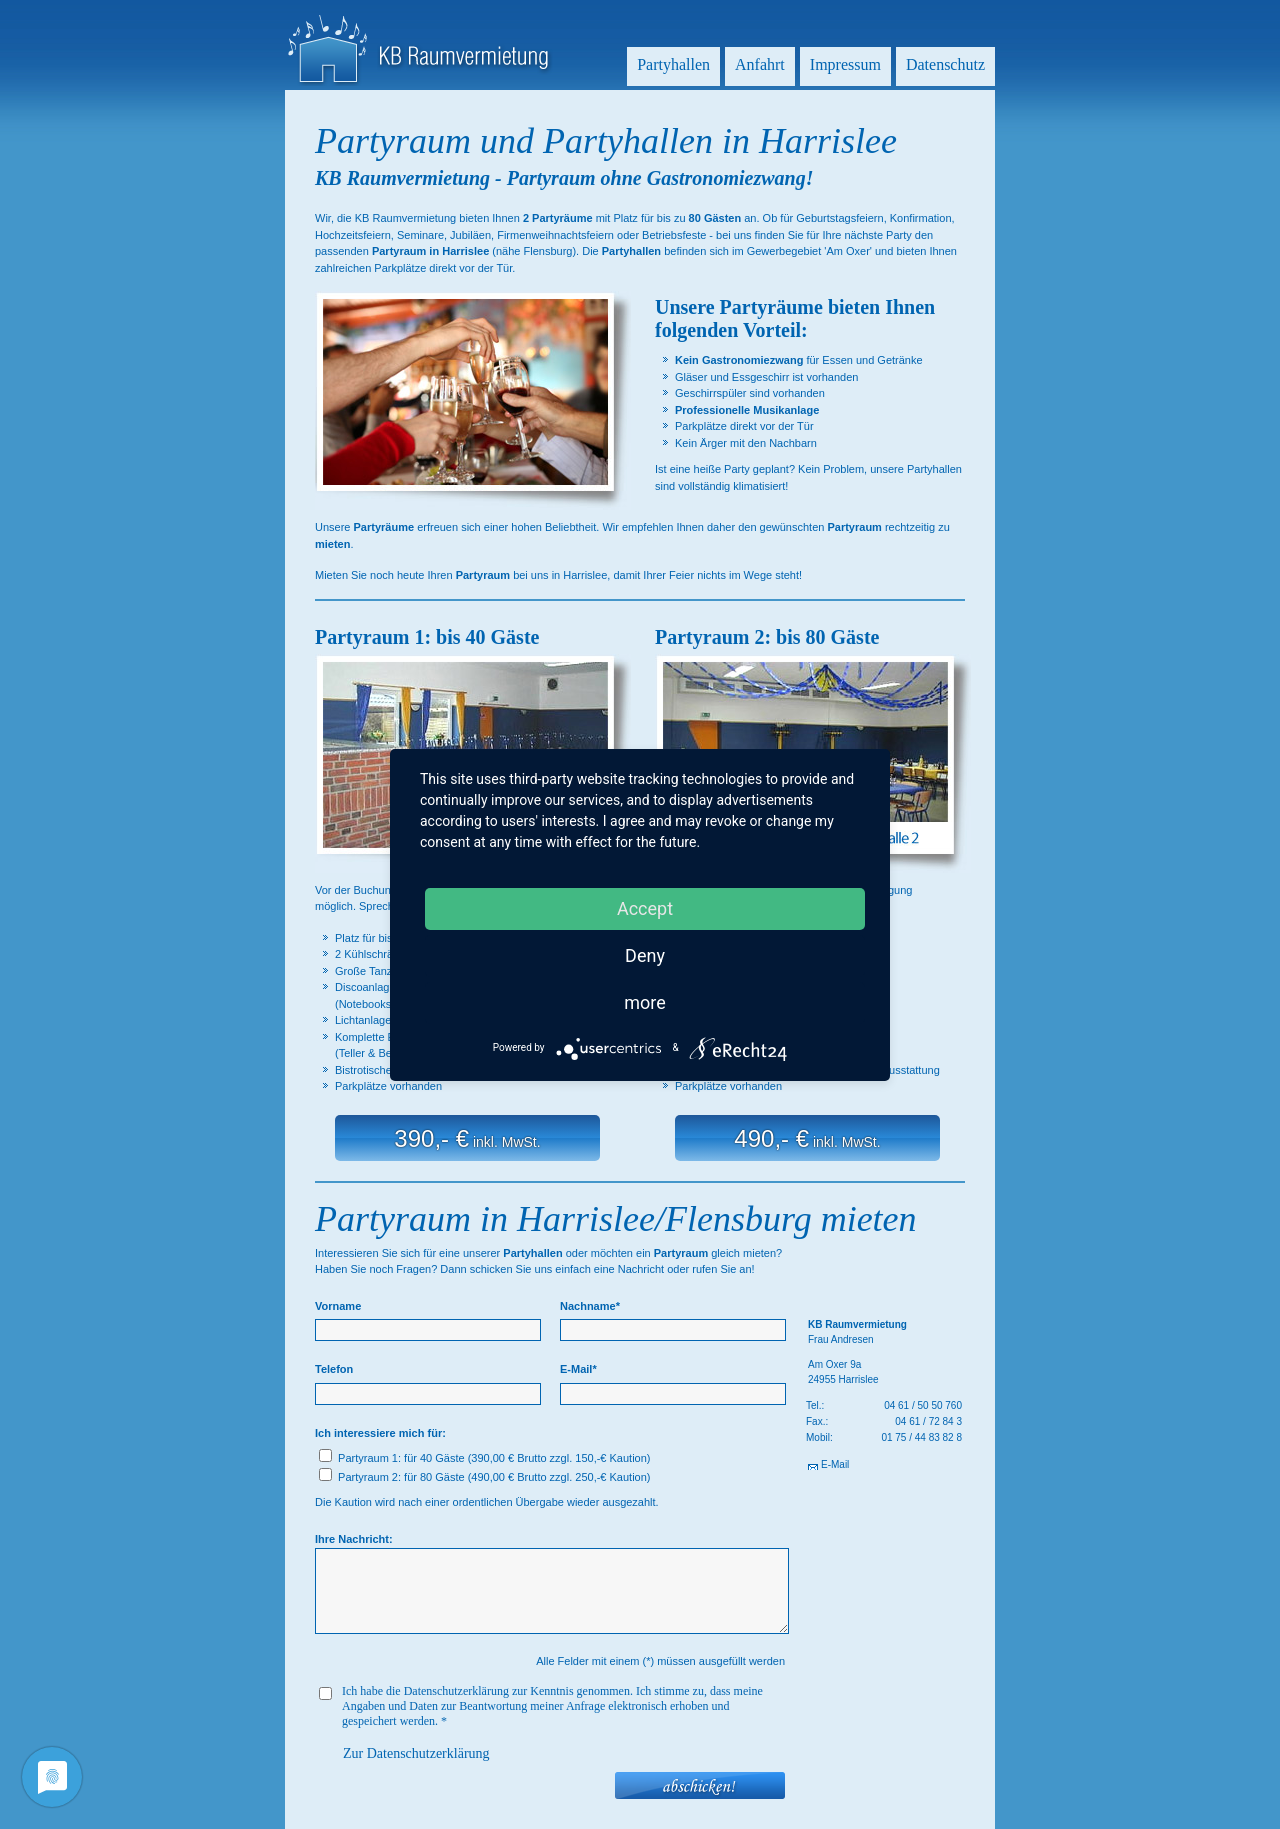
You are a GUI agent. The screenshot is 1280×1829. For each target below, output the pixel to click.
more (645, 1002)
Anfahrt (760, 64)
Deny (645, 955)
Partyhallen (673, 64)
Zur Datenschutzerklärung (416, 1753)
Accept (645, 908)
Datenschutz (945, 64)
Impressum (845, 64)
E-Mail (835, 1464)
